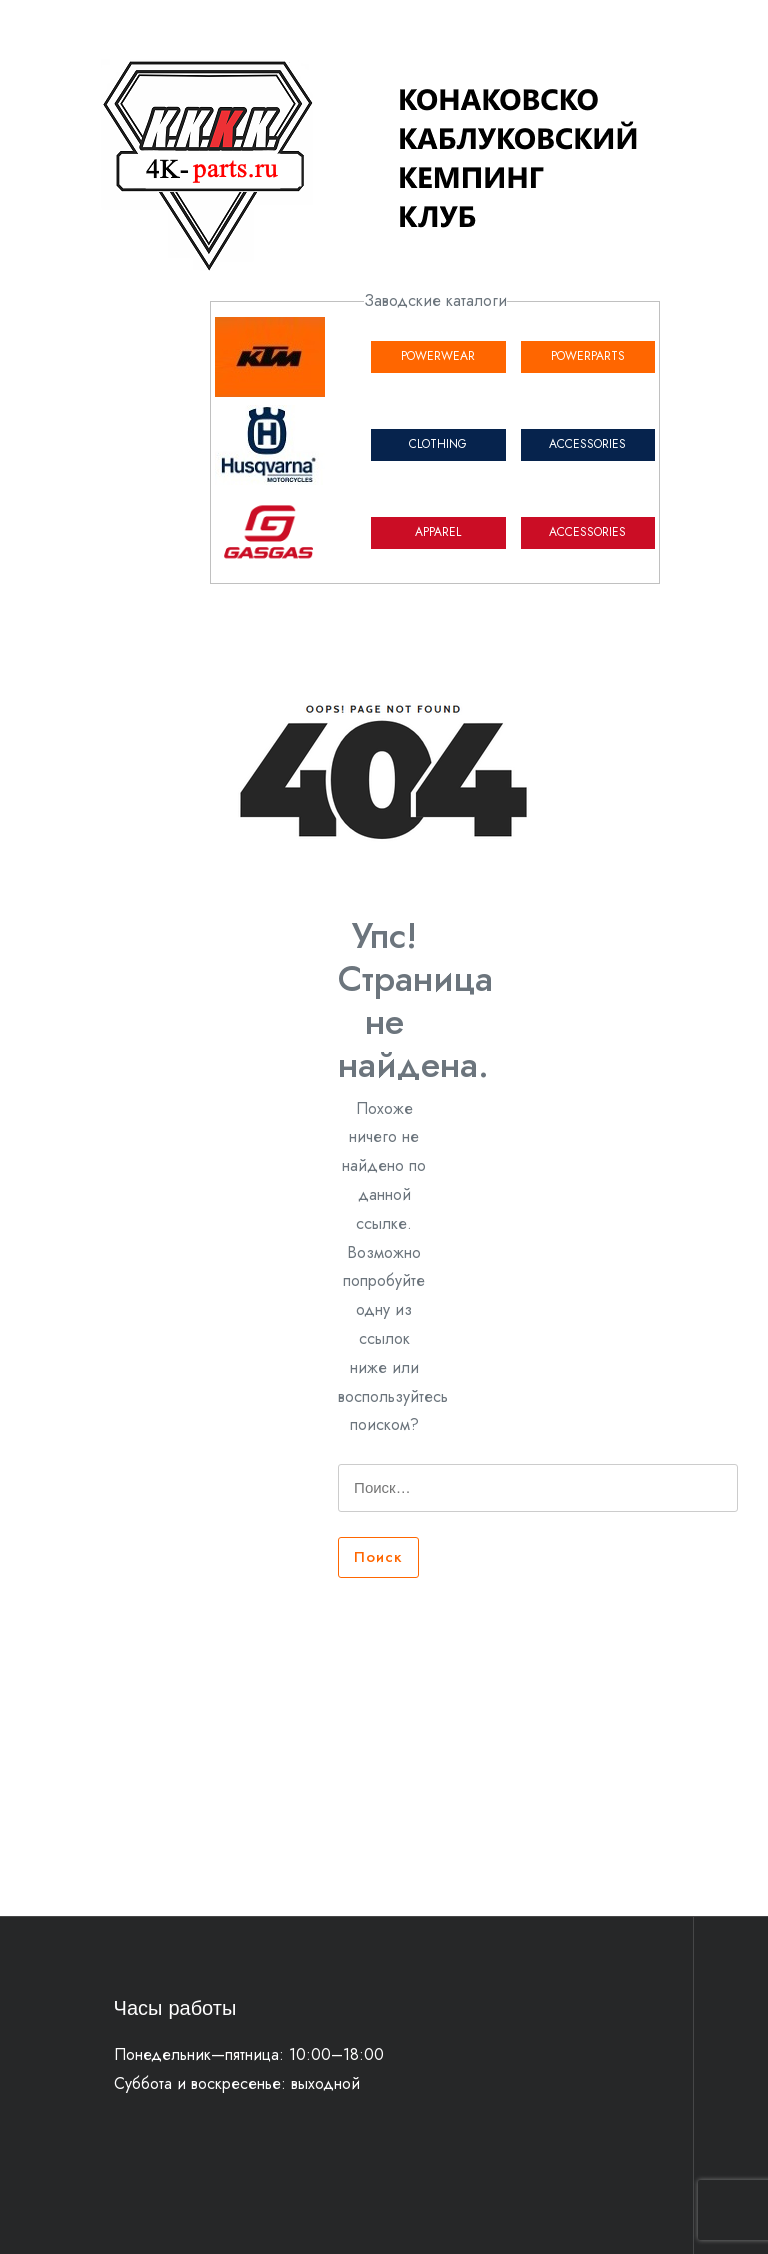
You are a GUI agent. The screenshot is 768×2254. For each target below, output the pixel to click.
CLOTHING (438, 444)
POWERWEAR (438, 356)
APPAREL (438, 532)
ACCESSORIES (587, 444)
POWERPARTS (588, 356)
